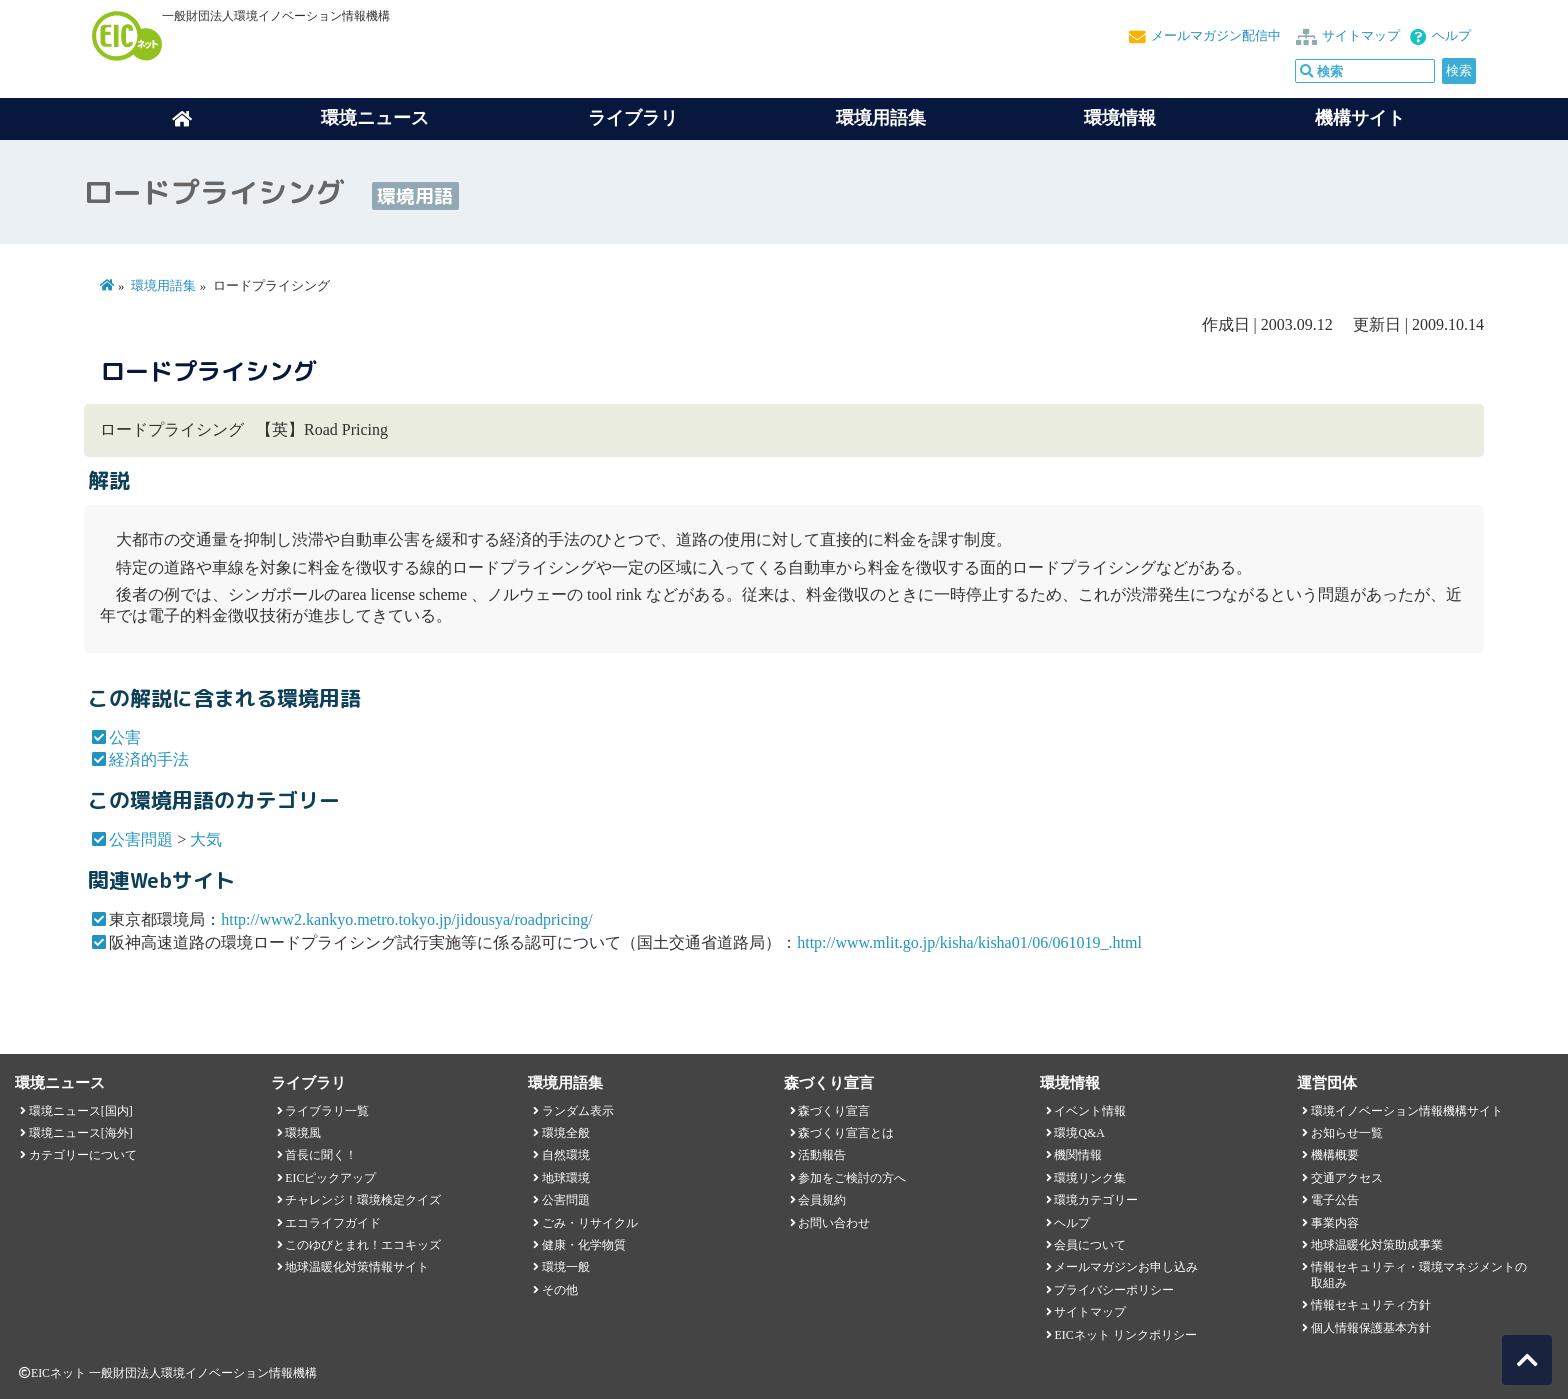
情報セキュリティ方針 (1371, 1305)
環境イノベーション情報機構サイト (1407, 1111)
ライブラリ (633, 118)
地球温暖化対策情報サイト (357, 1267)
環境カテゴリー (1096, 1200)
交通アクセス (1347, 1178)
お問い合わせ (834, 1223)
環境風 (303, 1133)
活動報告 (822, 1155)
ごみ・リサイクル (590, 1223)
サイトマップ (1361, 36)
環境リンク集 (1090, 1178)
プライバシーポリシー (1114, 1290)
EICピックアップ (330, 1178)
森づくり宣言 (834, 1111)
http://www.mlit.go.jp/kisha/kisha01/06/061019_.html (969, 942)
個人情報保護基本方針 (1371, 1328)
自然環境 (566, 1155)
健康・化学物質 (584, 1245)
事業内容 (1335, 1223)
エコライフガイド (333, 1223)
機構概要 (1335, 1155)
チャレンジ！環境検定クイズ (363, 1200)
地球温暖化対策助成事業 (1377, 1245)
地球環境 (566, 1178)
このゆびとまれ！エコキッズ (363, 1245)
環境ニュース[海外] (81, 1133)
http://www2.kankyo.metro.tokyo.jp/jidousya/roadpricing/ (407, 919)
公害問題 (141, 839)
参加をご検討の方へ (852, 1178)
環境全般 (566, 1133)
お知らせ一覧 (1347, 1133)
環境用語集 (881, 118)
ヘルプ (1451, 36)
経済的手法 (149, 759)
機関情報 (1078, 1155)
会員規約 (822, 1200)
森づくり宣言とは (846, 1133)
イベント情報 (1090, 1111)
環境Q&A (1079, 1133)
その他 (560, 1290)
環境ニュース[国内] (81, 1111)
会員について (1090, 1245)
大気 (206, 839)
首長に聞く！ (321, 1155)
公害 (125, 737)
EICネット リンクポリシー (1125, 1335)
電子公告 (1335, 1200)
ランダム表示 (578, 1111)
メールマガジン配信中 (1216, 36)
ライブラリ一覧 (327, 1111)
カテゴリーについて (83, 1155)
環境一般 (566, 1267)
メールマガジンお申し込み (1126, 1267)
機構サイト (1360, 118)
